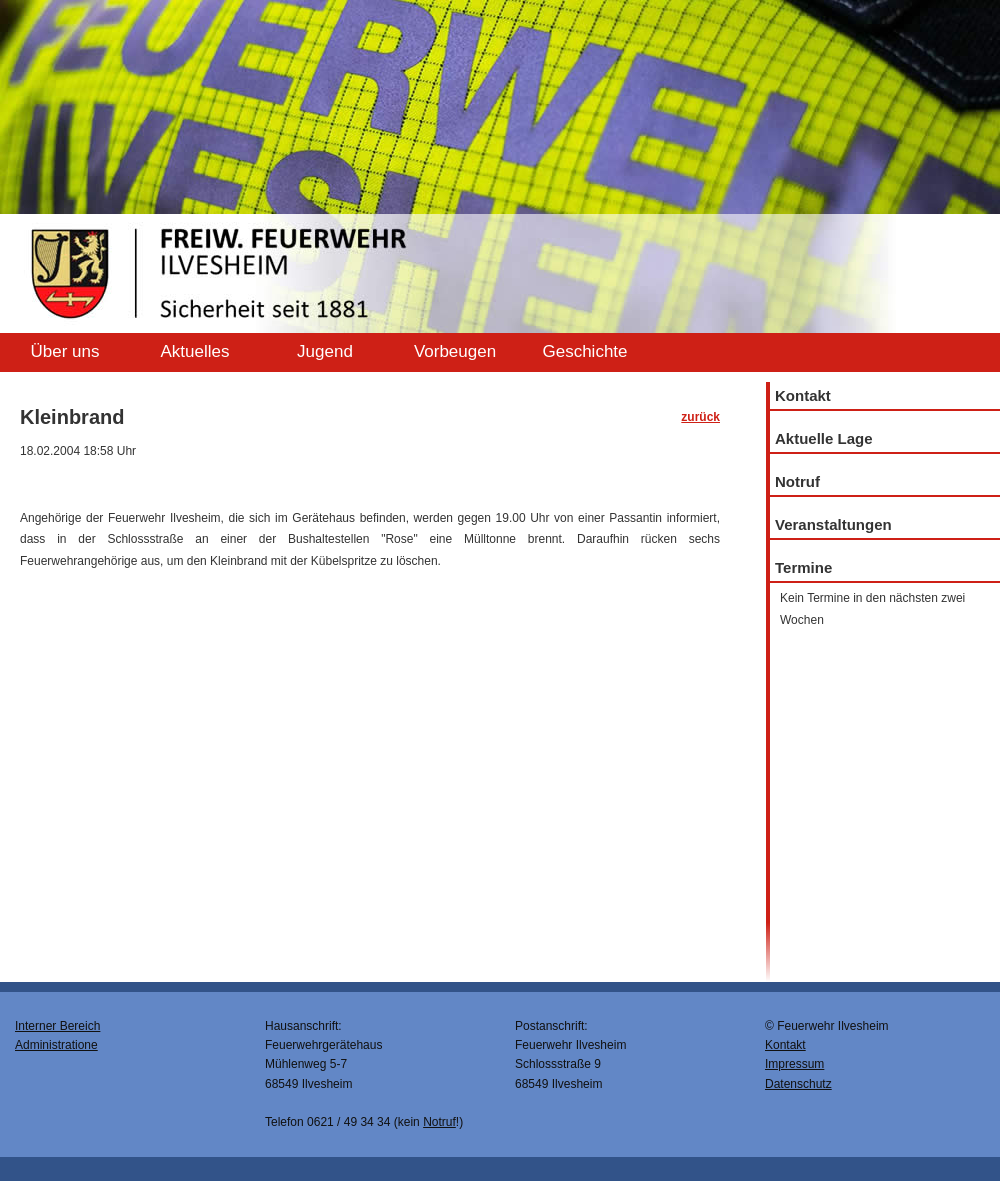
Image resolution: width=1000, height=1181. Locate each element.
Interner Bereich (57, 1026)
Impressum (794, 1064)
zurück (700, 417)
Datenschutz (798, 1084)
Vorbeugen (455, 351)
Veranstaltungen (833, 524)
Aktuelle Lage (824, 438)
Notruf (797, 481)
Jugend (325, 351)
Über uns (65, 351)
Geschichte (584, 351)
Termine (803, 567)
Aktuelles (195, 351)
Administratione (56, 1045)
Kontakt (803, 395)
